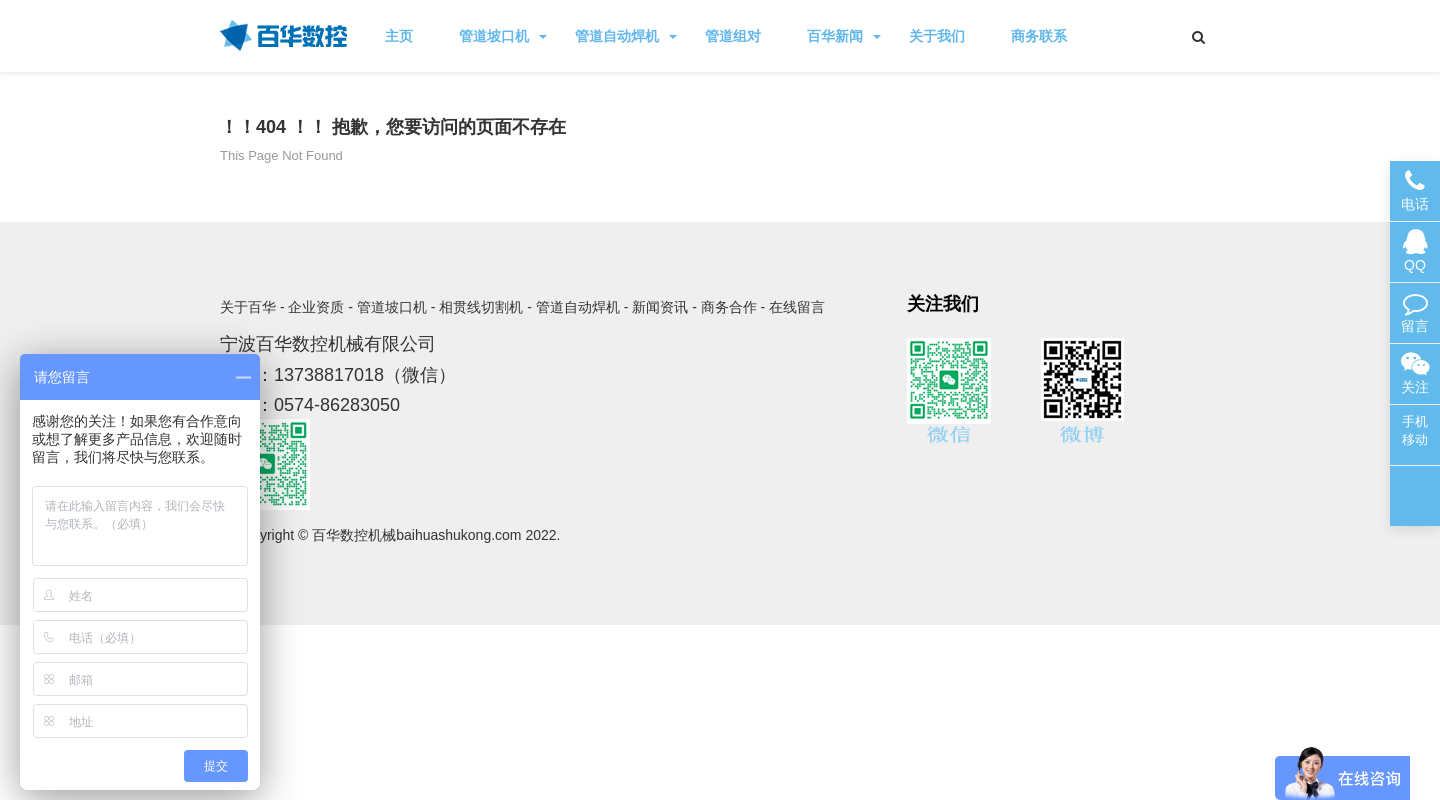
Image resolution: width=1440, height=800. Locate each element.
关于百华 (248, 307)
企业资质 (316, 307)
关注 (1415, 373)
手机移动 (1415, 430)
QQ (1415, 251)
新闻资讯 (660, 307)
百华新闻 (844, 36)
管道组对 (733, 36)
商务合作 (729, 307)
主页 (399, 36)
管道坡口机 (503, 36)
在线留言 (797, 307)
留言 (1415, 312)
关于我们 (937, 36)
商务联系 (1039, 36)
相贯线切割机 (481, 307)
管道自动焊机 (626, 36)
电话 (1415, 190)
